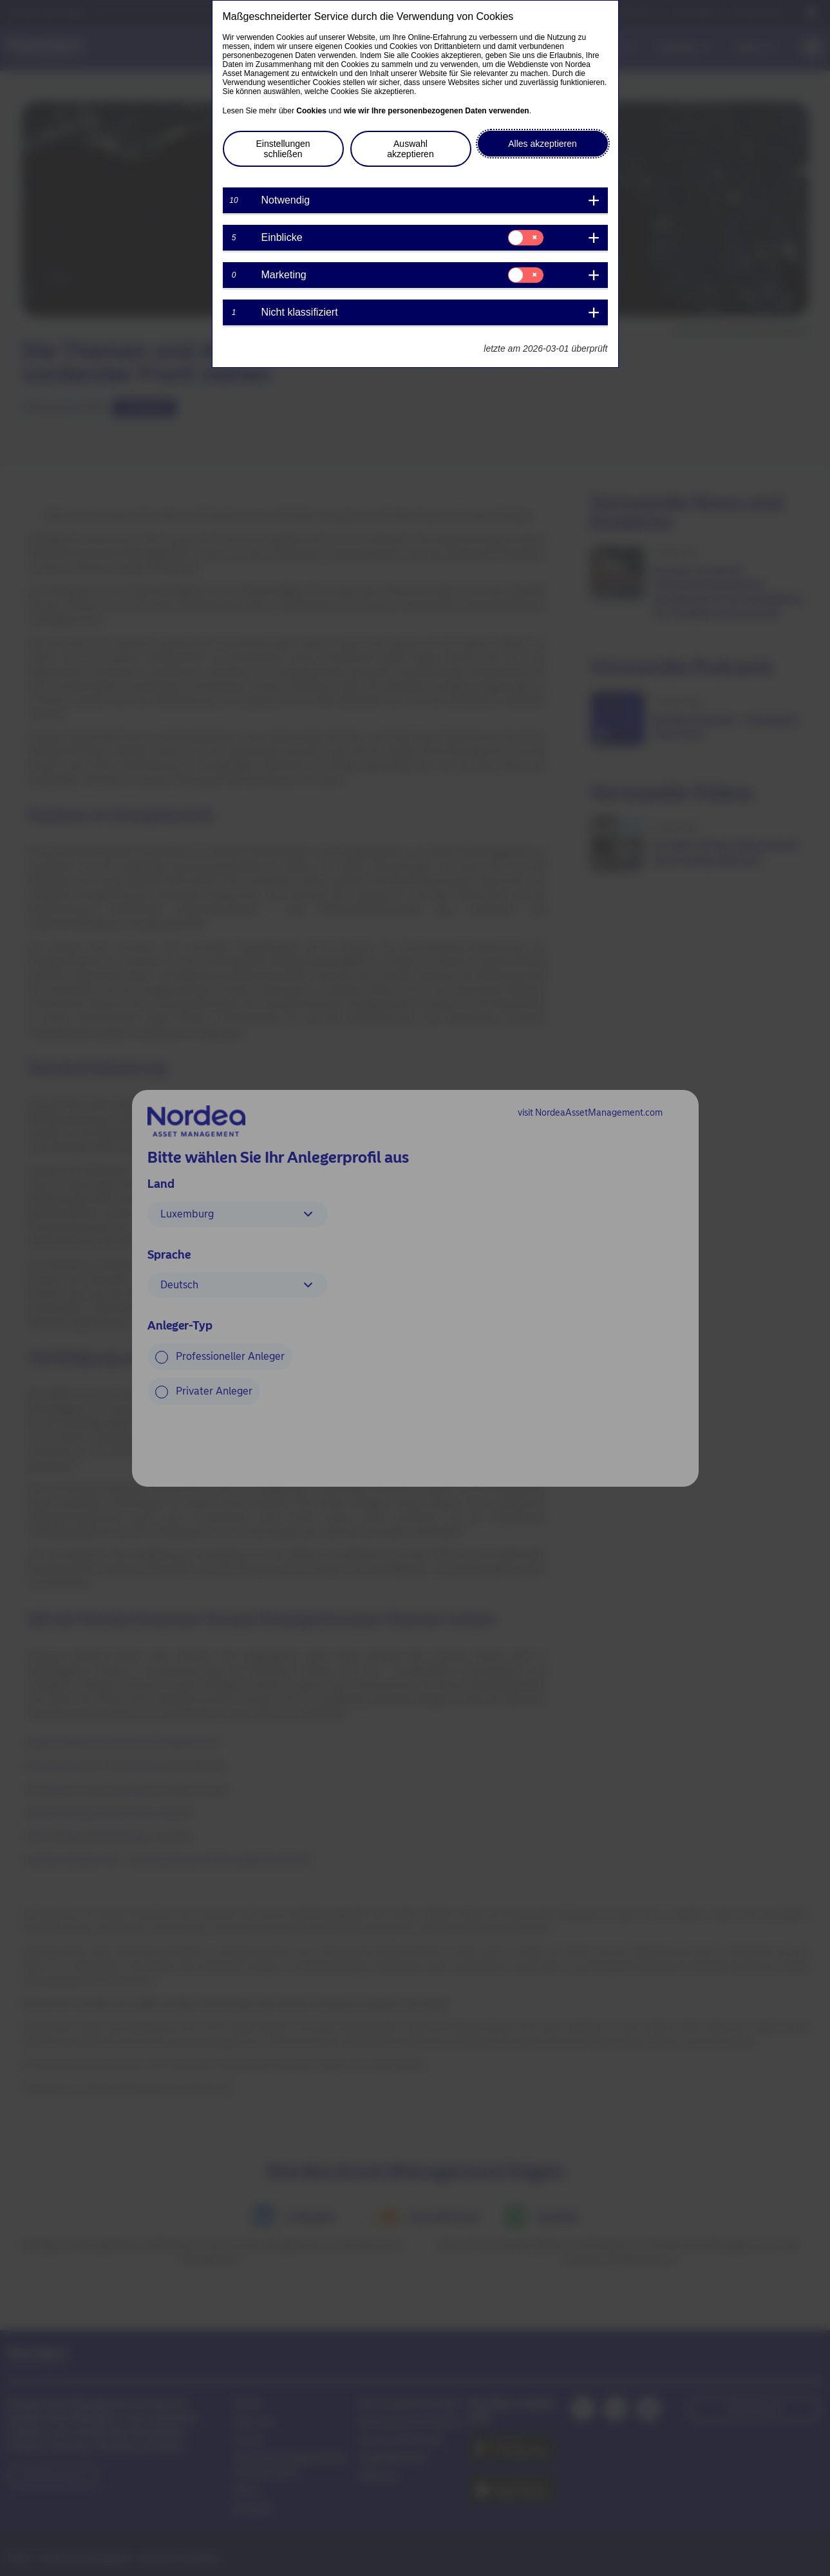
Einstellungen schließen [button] (283, 148)
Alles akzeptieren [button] (542, 143)
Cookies (311, 110)
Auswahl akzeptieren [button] (410, 148)
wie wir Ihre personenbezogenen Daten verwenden (436, 110)
